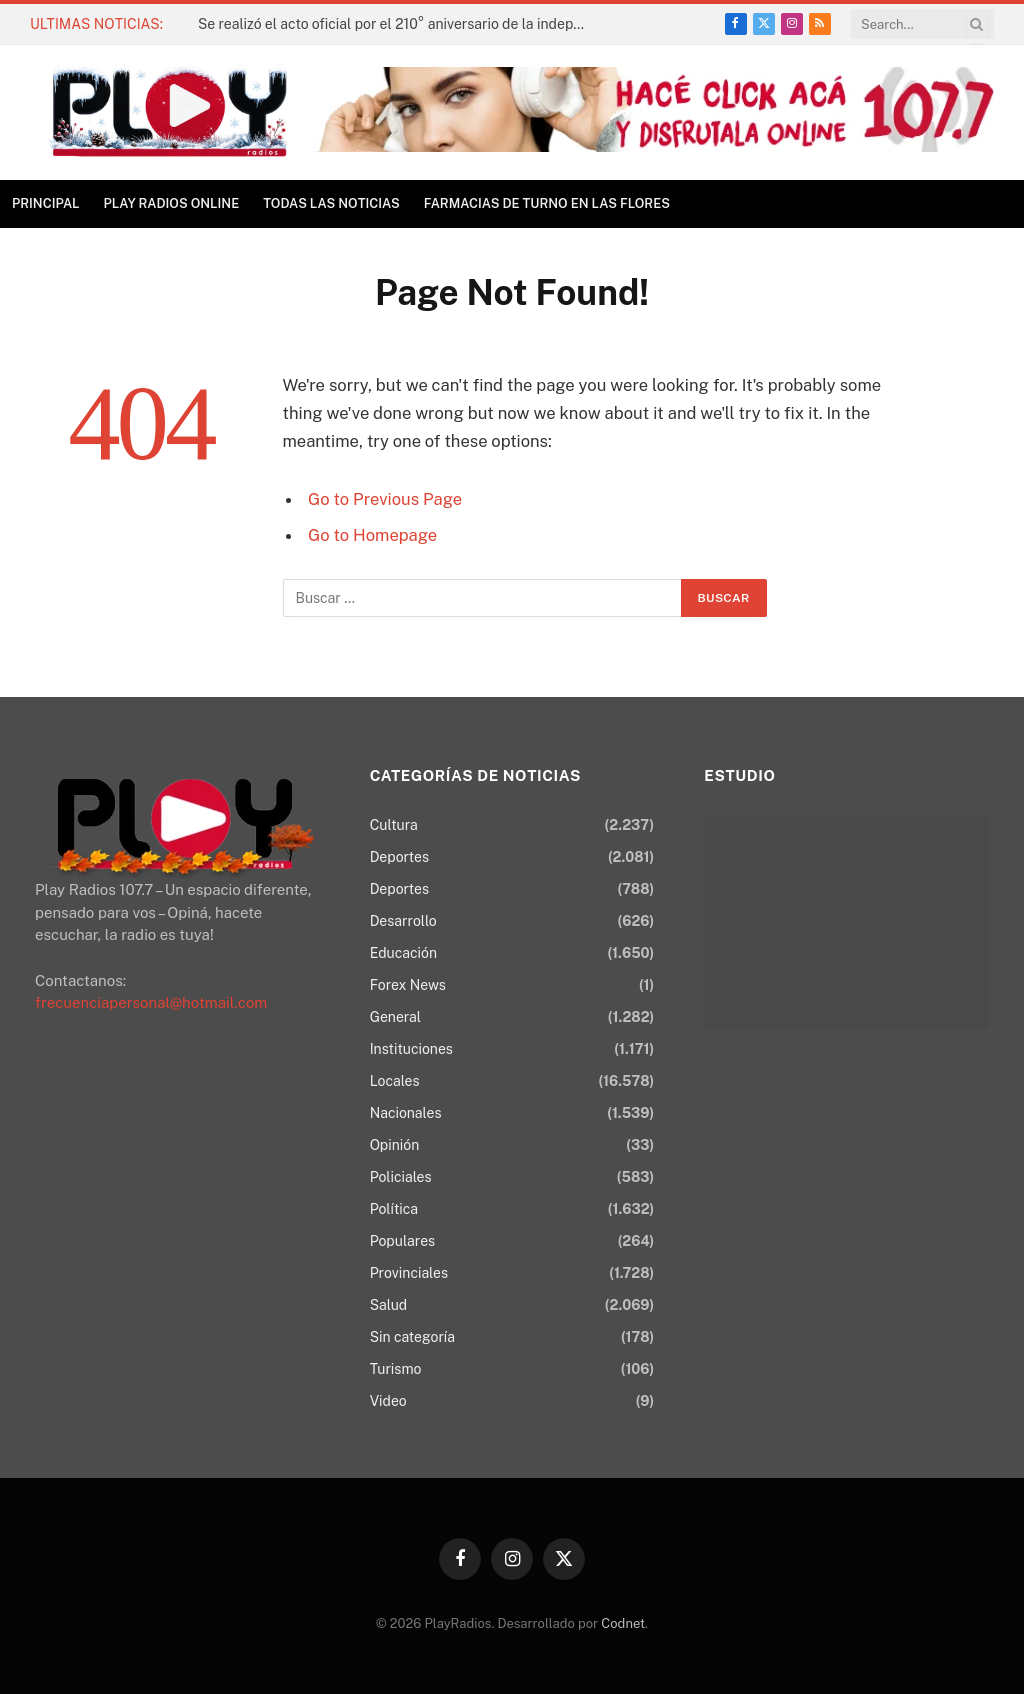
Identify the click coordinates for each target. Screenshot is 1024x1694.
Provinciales (409, 1273)
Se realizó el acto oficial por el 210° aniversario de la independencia (398, 24)
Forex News (408, 985)
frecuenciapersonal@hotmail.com (151, 1002)
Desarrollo (403, 921)
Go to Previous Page (385, 499)
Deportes (399, 857)
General (395, 1017)
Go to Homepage (372, 535)
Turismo (396, 1369)
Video (388, 1401)
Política (394, 1209)
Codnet (623, 1623)
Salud (389, 1305)
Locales (395, 1081)
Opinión (395, 1145)
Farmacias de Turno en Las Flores (547, 203)
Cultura (394, 825)
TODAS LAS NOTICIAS (331, 203)
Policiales (401, 1177)
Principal (46, 203)
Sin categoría (412, 1337)
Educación (403, 953)
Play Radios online (172, 203)
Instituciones (411, 1049)
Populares (402, 1241)
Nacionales (406, 1113)
